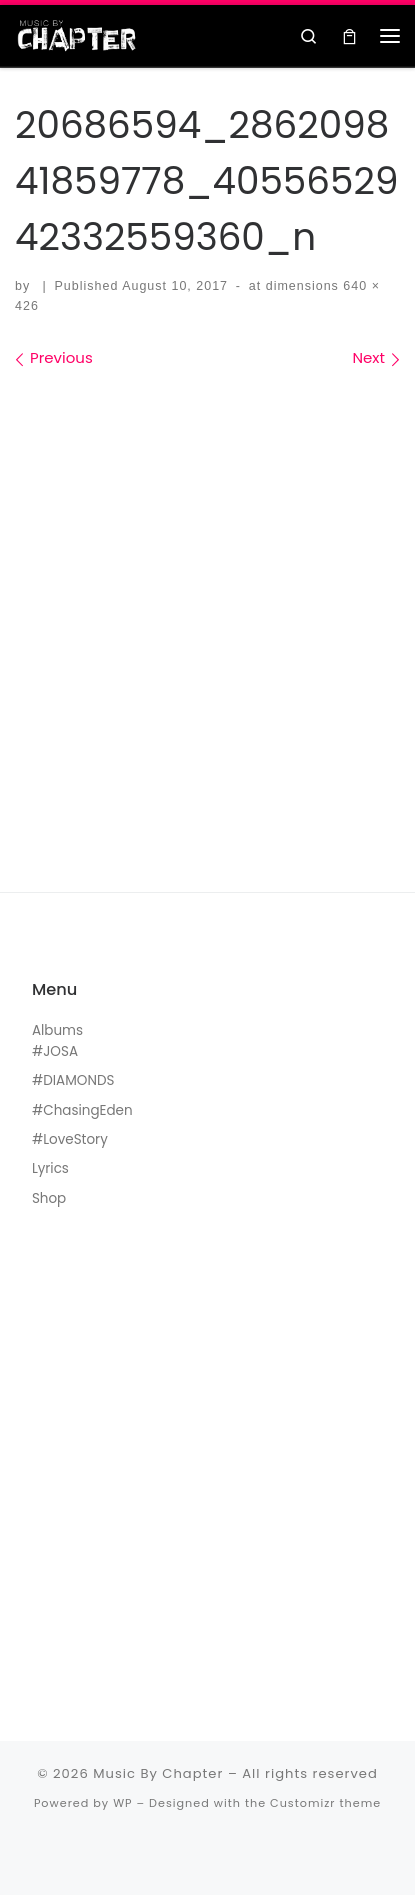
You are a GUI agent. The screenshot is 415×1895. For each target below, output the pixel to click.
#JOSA (55, 1051)
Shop (49, 1198)
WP (122, 1803)
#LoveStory (70, 1139)
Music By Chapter (158, 1773)
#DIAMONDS (73, 1080)
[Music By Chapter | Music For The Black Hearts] (77, 34)
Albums (57, 1030)
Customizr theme (325, 1803)
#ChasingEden (82, 1110)
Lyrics (50, 1168)
